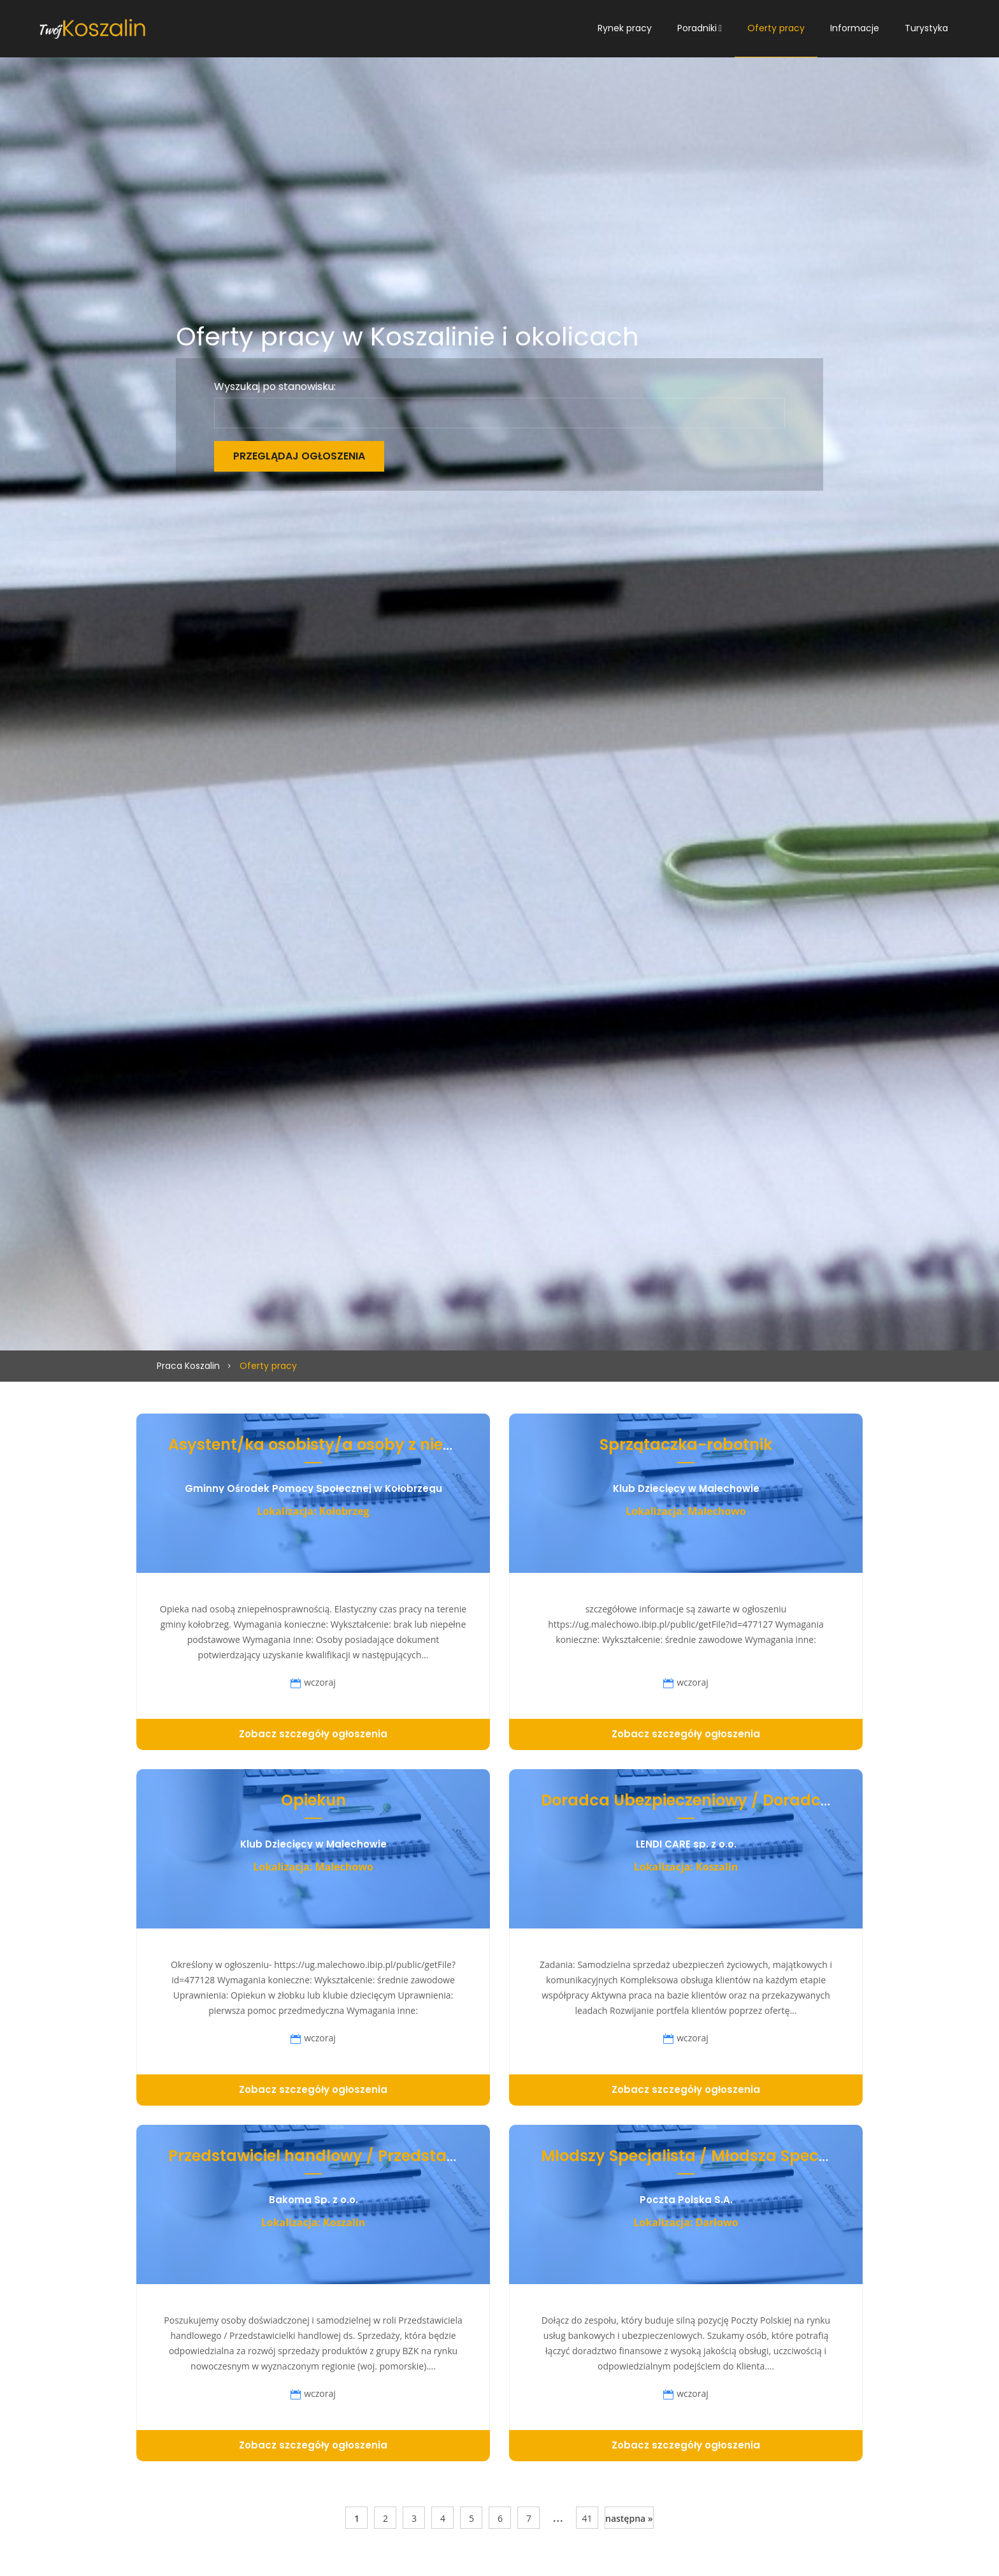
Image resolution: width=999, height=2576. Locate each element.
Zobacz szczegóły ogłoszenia (313, 1733)
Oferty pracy (776, 28)
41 (587, 2518)
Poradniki (697, 28)
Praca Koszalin (188, 1365)
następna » (629, 2518)
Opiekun (313, 1800)
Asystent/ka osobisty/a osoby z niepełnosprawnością (377, 1444)
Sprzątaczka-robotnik (686, 1444)
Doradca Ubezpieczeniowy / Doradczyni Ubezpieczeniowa (766, 1800)
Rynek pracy (625, 28)
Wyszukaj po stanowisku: (275, 386)
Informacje (854, 28)
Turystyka (926, 28)
